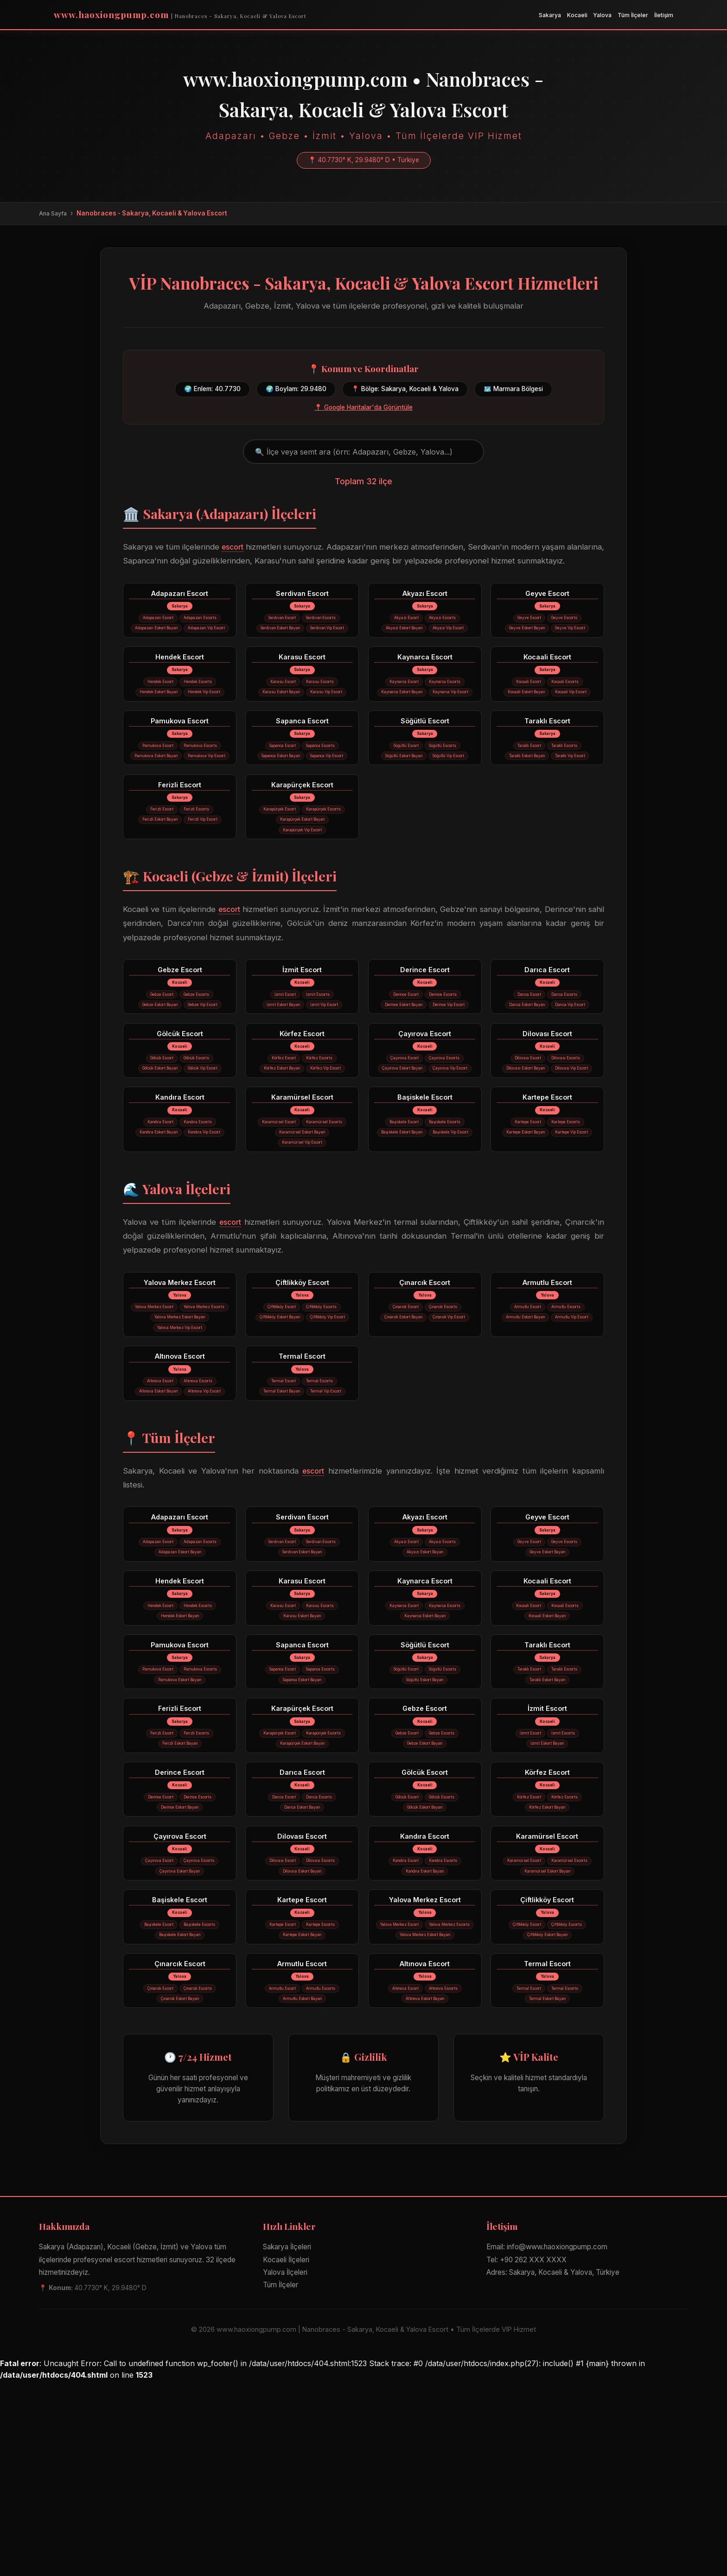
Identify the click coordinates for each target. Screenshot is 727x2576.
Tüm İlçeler (633, 15)
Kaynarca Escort (425, 675)
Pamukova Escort (180, 755)
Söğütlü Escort (425, 755)
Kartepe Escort (547, 1184)
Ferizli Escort (179, 834)
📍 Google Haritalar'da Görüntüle (363, 407)
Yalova (602, 15)
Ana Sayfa (53, 213)
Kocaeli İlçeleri (286, 2454)
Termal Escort (302, 1476)
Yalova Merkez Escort (180, 1385)
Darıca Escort (547, 1025)
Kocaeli (577, 15)
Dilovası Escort (547, 1104)
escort (246, 546)
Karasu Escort (302, 675)
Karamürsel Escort (302, 1184)
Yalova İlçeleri (285, 2466)
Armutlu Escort (547, 1385)
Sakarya (550, 15)
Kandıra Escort (179, 1184)
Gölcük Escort (180, 1104)
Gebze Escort (180, 1025)
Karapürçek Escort (302, 834)
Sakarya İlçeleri (287, 2441)
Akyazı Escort (424, 595)
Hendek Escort (179, 675)
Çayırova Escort (424, 1104)
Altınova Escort (180, 1476)
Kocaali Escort (547, 675)
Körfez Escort (302, 1104)
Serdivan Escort (302, 595)
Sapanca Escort (302, 755)
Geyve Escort (547, 595)
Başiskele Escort (425, 1184)
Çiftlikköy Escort (302, 1385)
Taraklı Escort (547, 755)
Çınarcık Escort (424, 1385)
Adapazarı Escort (179, 595)
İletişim (663, 15)
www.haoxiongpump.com (180, 14)
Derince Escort (425, 1025)
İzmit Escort (302, 1025)
